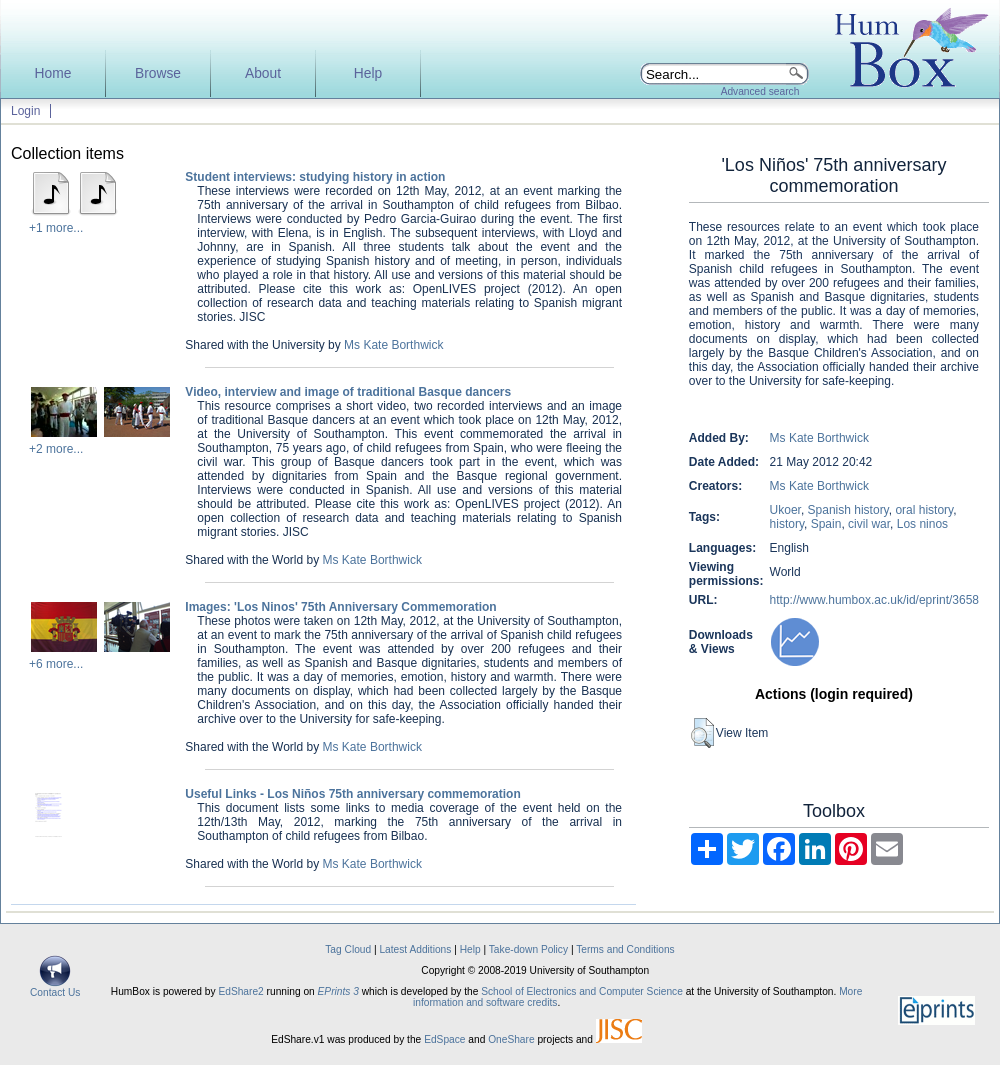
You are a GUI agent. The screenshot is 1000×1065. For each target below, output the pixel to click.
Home (53, 73)
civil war (869, 524)
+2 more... (56, 449)
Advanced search (760, 91)
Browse (158, 73)
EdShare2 (240, 991)
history (787, 524)
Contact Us (55, 988)
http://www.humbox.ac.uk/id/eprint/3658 (874, 600)
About (263, 73)
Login (25, 111)
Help (368, 73)
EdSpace (444, 1039)
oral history (924, 510)
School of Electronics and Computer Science (582, 991)
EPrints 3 (338, 991)
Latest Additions (415, 949)
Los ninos (922, 524)
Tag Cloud (348, 949)
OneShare (511, 1039)
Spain (826, 524)
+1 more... (56, 228)
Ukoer (785, 510)
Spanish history (848, 510)
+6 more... (56, 664)
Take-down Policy (528, 949)
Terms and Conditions (625, 949)
